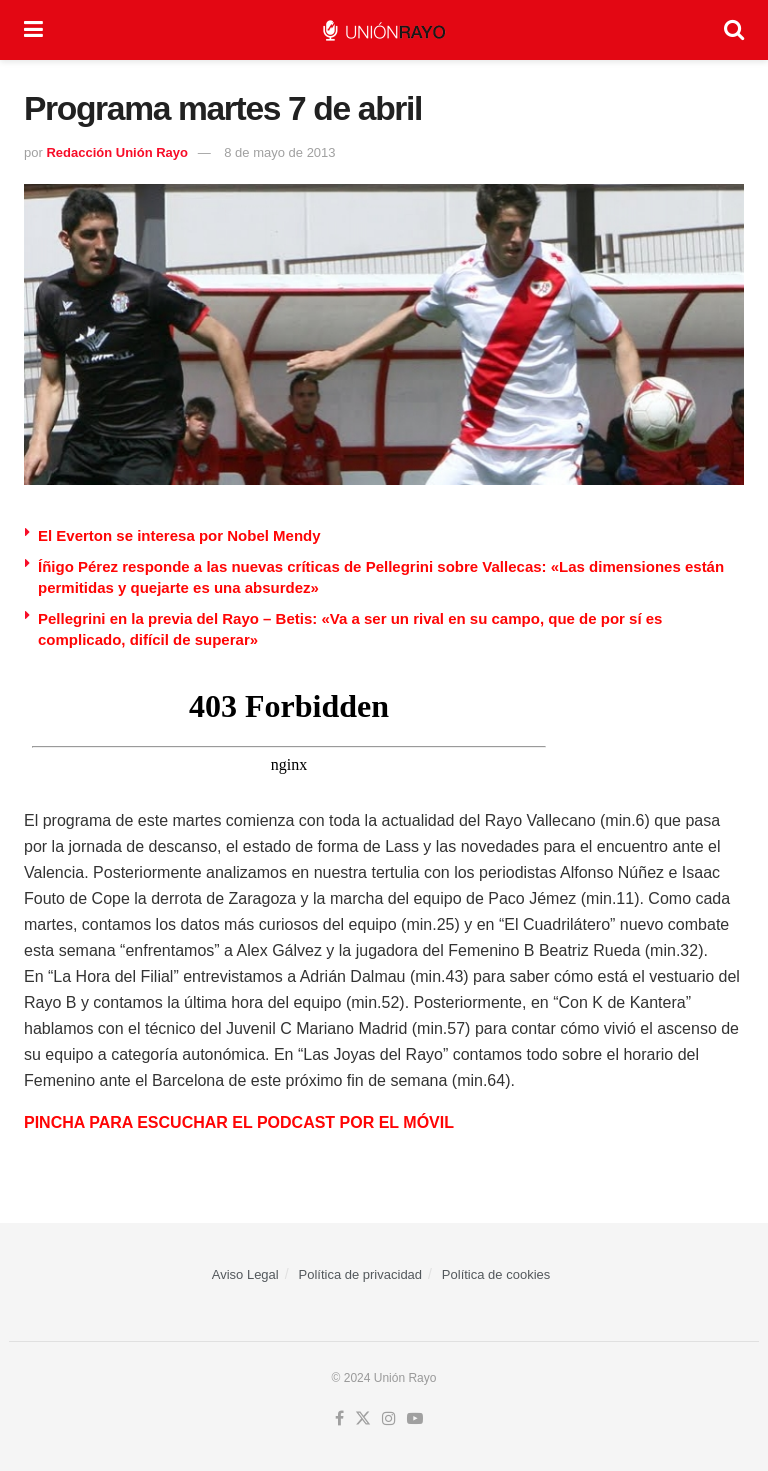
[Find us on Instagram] (389, 1419)
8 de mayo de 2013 (279, 152)
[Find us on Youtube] (415, 1419)
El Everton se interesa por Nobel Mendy (179, 535)
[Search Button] (734, 30)
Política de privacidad (361, 1274)
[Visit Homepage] (383, 30)
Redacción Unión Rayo (117, 152)
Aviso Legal (245, 1274)
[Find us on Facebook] (339, 1419)
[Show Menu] (33, 30)
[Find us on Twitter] (363, 1419)
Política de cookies (496, 1274)
